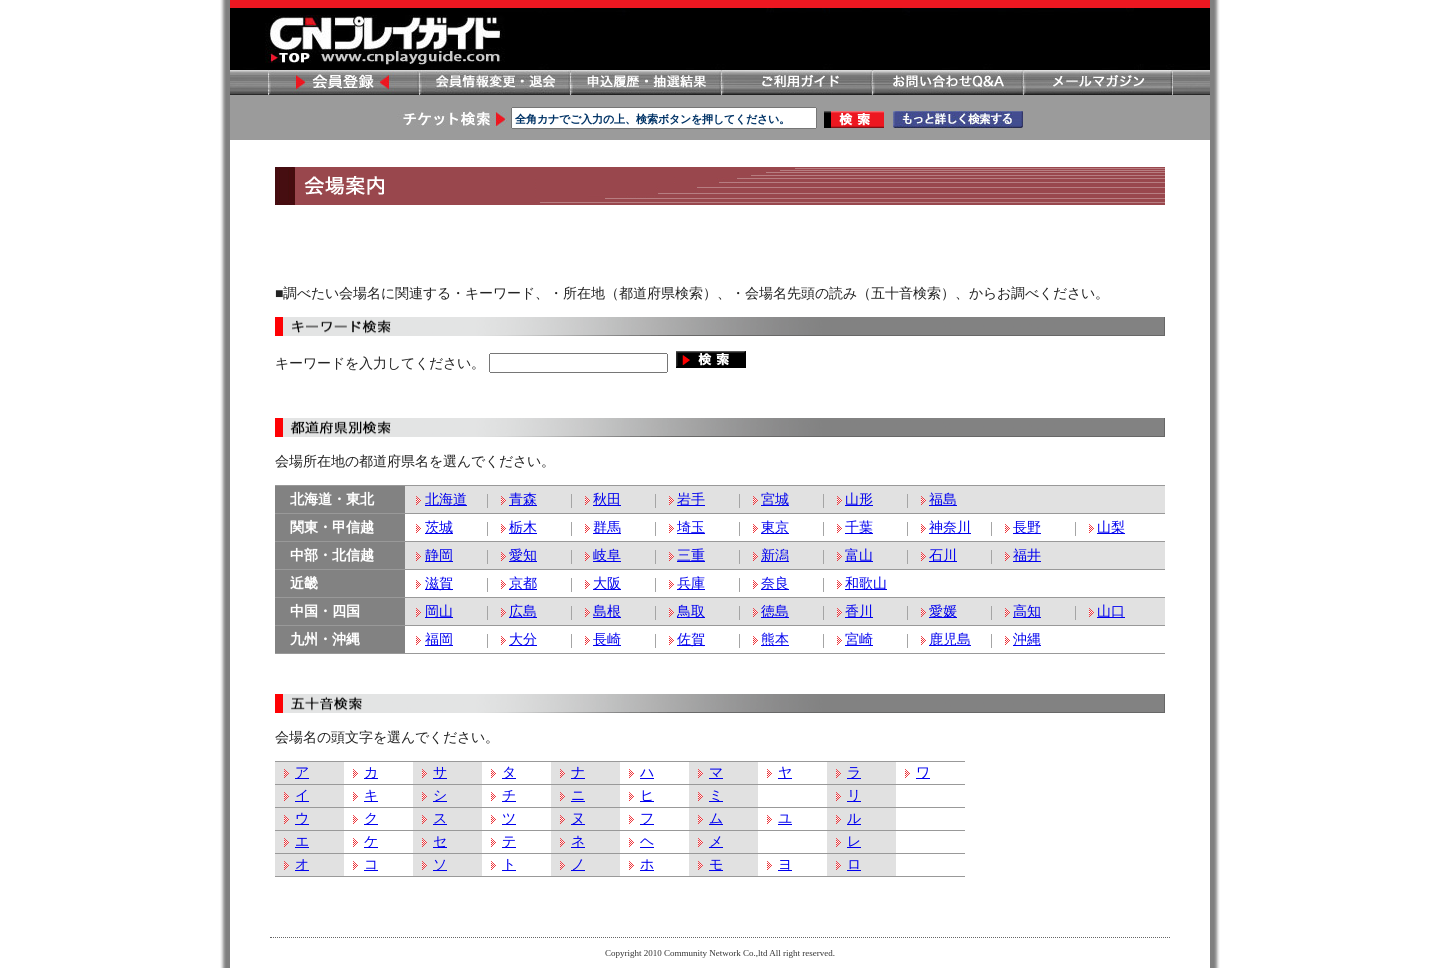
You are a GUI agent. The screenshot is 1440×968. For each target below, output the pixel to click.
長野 (1027, 527)
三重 (691, 555)
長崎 (607, 639)
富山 (859, 555)
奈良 (775, 583)
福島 (943, 499)
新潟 (775, 555)
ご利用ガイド (796, 82)
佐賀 (691, 639)
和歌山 (866, 583)
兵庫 (691, 583)
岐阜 (607, 555)
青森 (523, 499)
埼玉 (691, 527)
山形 (859, 499)
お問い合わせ (947, 82)
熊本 (775, 639)
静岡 (439, 555)
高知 (1027, 611)
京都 (523, 583)
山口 (1111, 611)
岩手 (691, 499)
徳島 (775, 611)
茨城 (439, 527)
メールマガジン (1098, 82)
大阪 (607, 583)
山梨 (1111, 527)
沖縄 (1027, 639)
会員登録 (343, 82)
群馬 (607, 527)
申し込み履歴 (645, 82)
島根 (607, 611)
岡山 (439, 611)
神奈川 (950, 527)
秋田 (607, 499)
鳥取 (691, 611)
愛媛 (943, 611)
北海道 (446, 499)
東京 (775, 527)
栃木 (523, 527)
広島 (523, 611)
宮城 (775, 499)
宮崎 (859, 639)
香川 (859, 611)
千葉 (859, 527)
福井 (1027, 555)
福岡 (439, 639)
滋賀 (439, 583)
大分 (523, 639)
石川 (943, 555)
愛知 (523, 555)
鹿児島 (950, 639)
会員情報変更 (494, 82)
